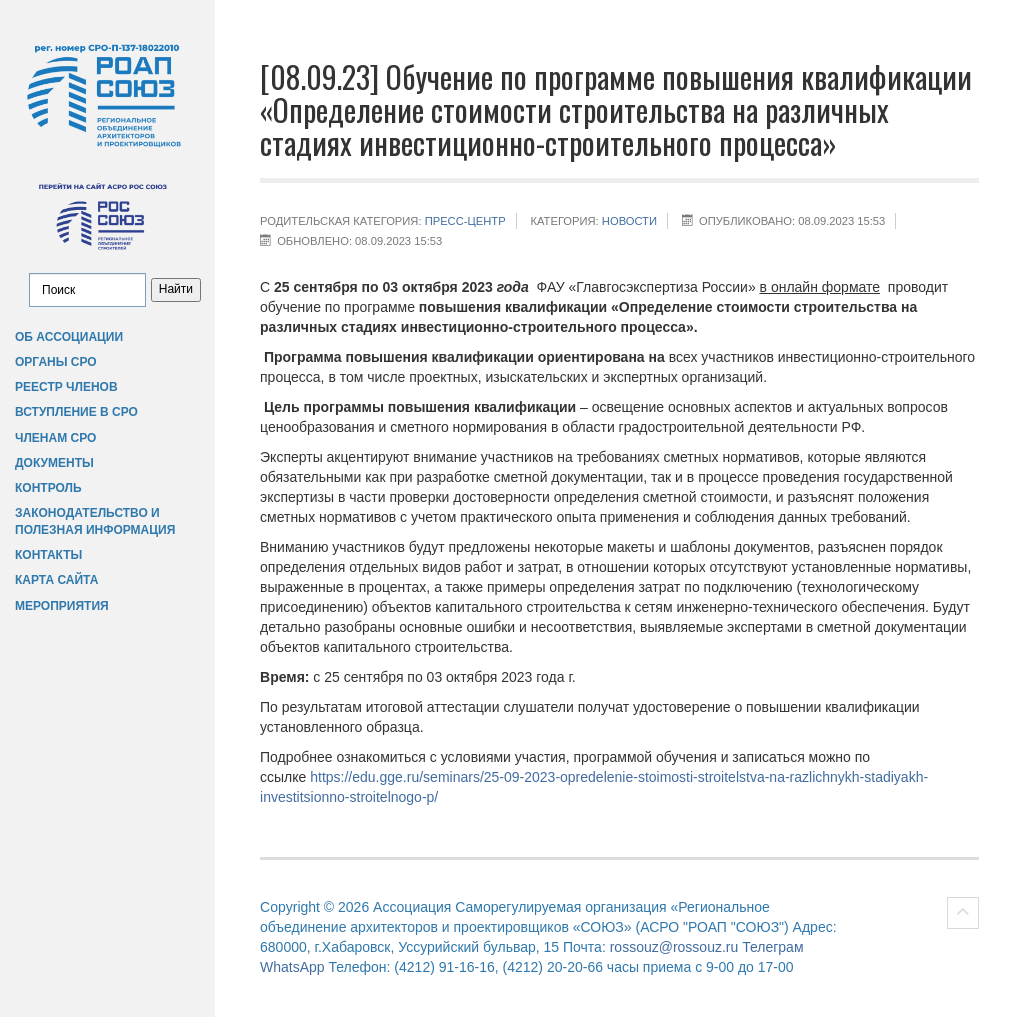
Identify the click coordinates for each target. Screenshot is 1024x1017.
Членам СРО (55, 438)
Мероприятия (62, 606)
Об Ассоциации (69, 337)
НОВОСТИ (629, 221)
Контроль (48, 488)
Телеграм (772, 947)
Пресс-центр (465, 221)
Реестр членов (66, 387)
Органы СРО (56, 362)
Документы (54, 463)
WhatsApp (292, 967)
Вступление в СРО (76, 412)
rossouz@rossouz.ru (674, 947)
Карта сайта (56, 580)
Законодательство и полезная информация (95, 521)
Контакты (48, 555)
